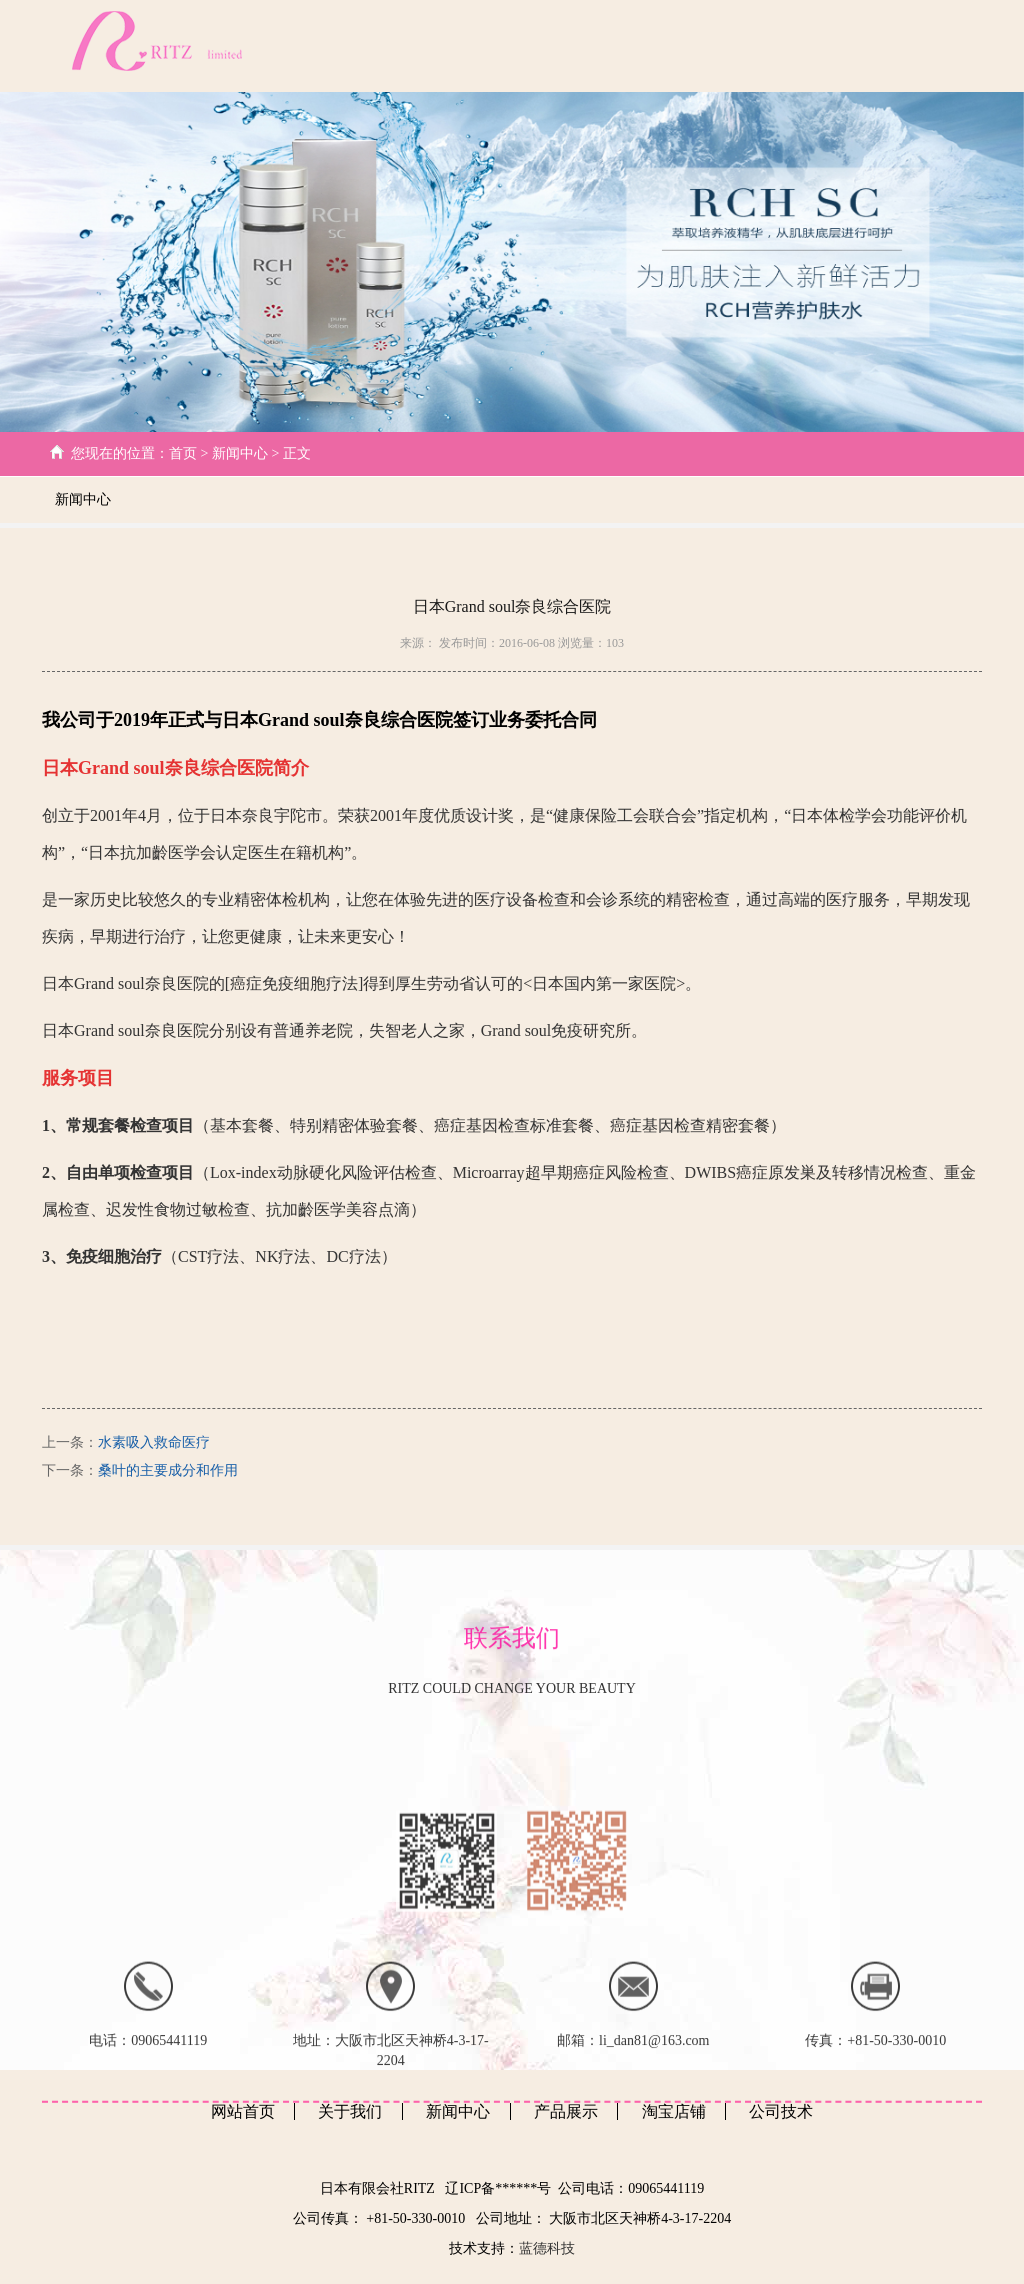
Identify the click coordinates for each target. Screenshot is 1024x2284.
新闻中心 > (245, 453)
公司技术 (556, 45)
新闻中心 (655, 45)
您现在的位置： (120, 453)
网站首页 (361, 45)
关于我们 (457, 45)
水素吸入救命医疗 (154, 1442)
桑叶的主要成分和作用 (168, 1470)
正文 (295, 453)
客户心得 (847, 45)
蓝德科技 (547, 2248)
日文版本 (943, 45)
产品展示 (751, 45)
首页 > (190, 453)
